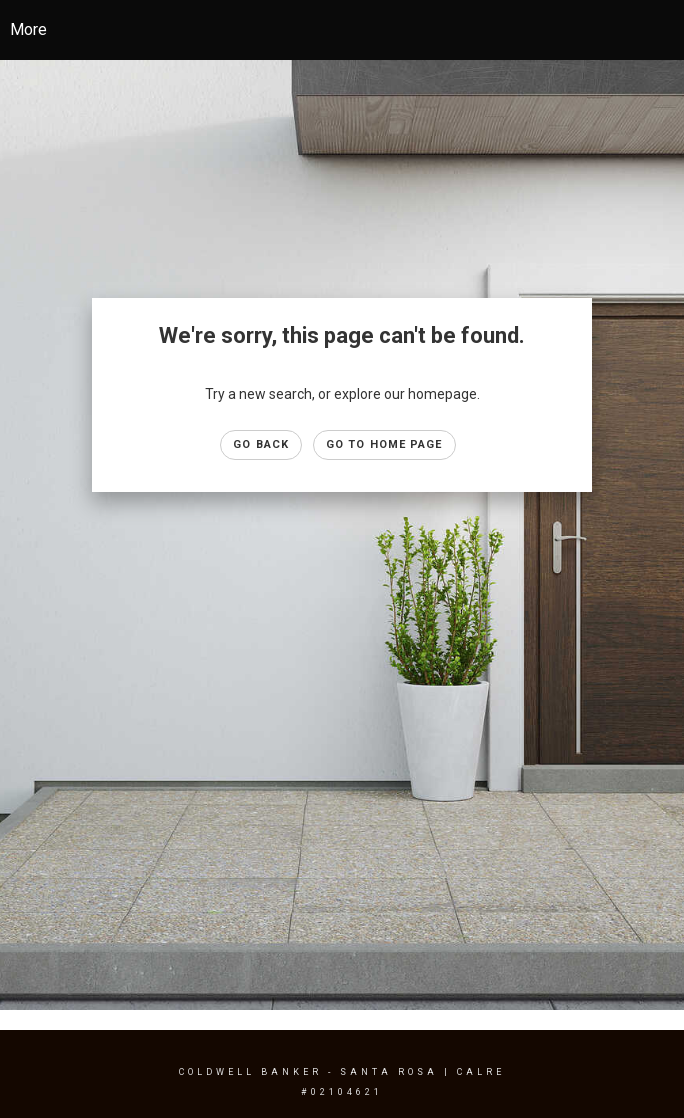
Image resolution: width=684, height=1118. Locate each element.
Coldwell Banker (250, 1072)
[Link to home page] (357, 30)
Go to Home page (384, 444)
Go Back (261, 444)
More (28, 29)
